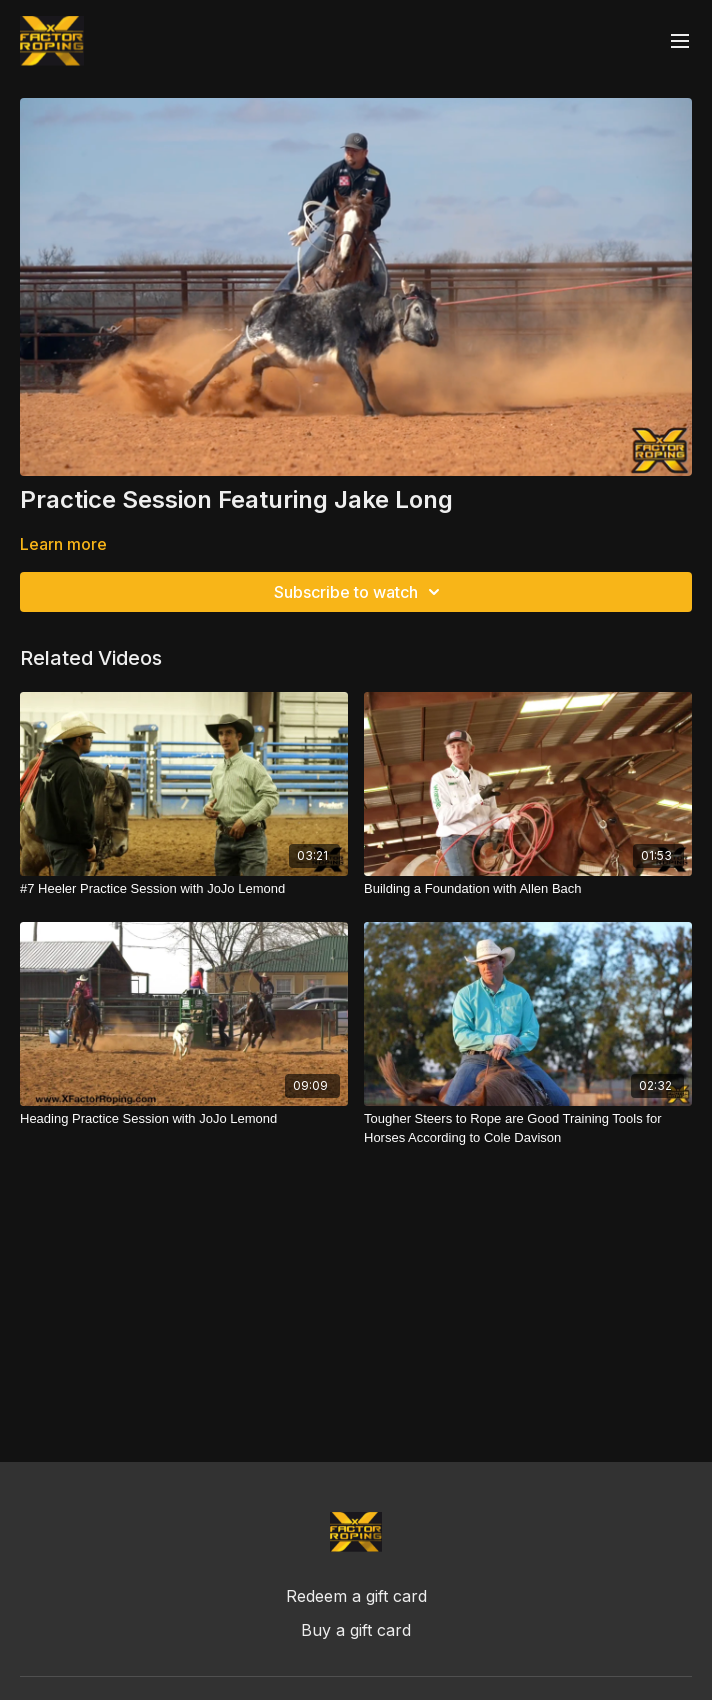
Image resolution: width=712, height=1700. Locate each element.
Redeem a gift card (356, 1596)
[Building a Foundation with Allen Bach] (528, 889)
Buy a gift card (356, 1630)
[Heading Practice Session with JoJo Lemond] (184, 1119)
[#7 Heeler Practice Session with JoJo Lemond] (184, 889)
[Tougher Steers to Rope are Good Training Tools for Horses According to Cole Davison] (528, 1128)
